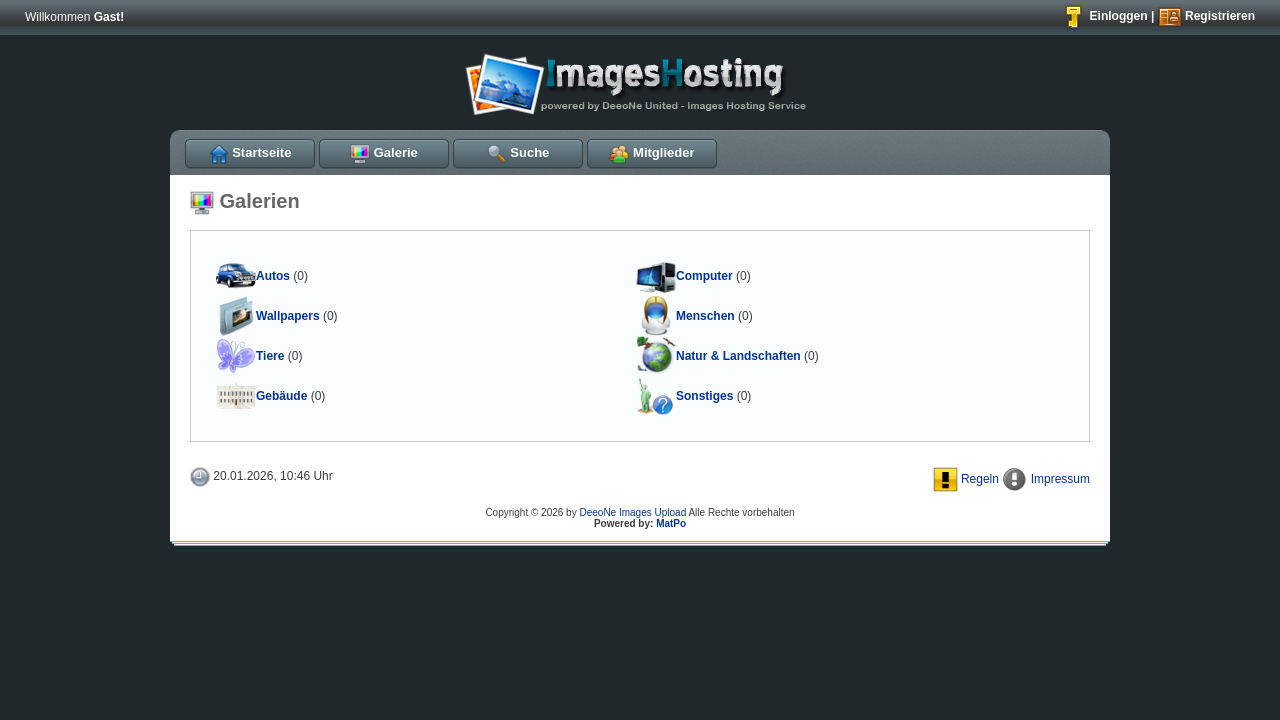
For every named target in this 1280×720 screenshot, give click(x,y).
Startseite (250, 152)
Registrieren (1206, 16)
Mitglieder (651, 152)
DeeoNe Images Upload (632, 512)
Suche (518, 152)
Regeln (966, 479)
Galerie (384, 152)
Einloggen (1104, 16)
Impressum (1046, 479)
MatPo (671, 523)
